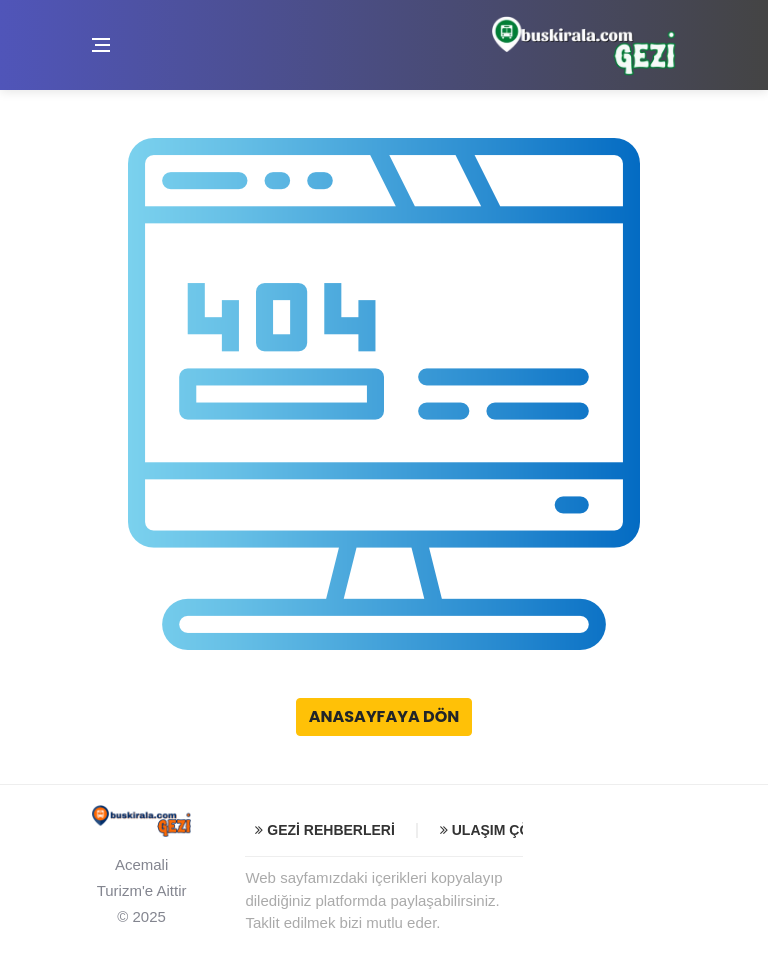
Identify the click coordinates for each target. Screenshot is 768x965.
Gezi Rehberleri (324, 830)
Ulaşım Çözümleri (516, 830)
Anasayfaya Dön (384, 716)
